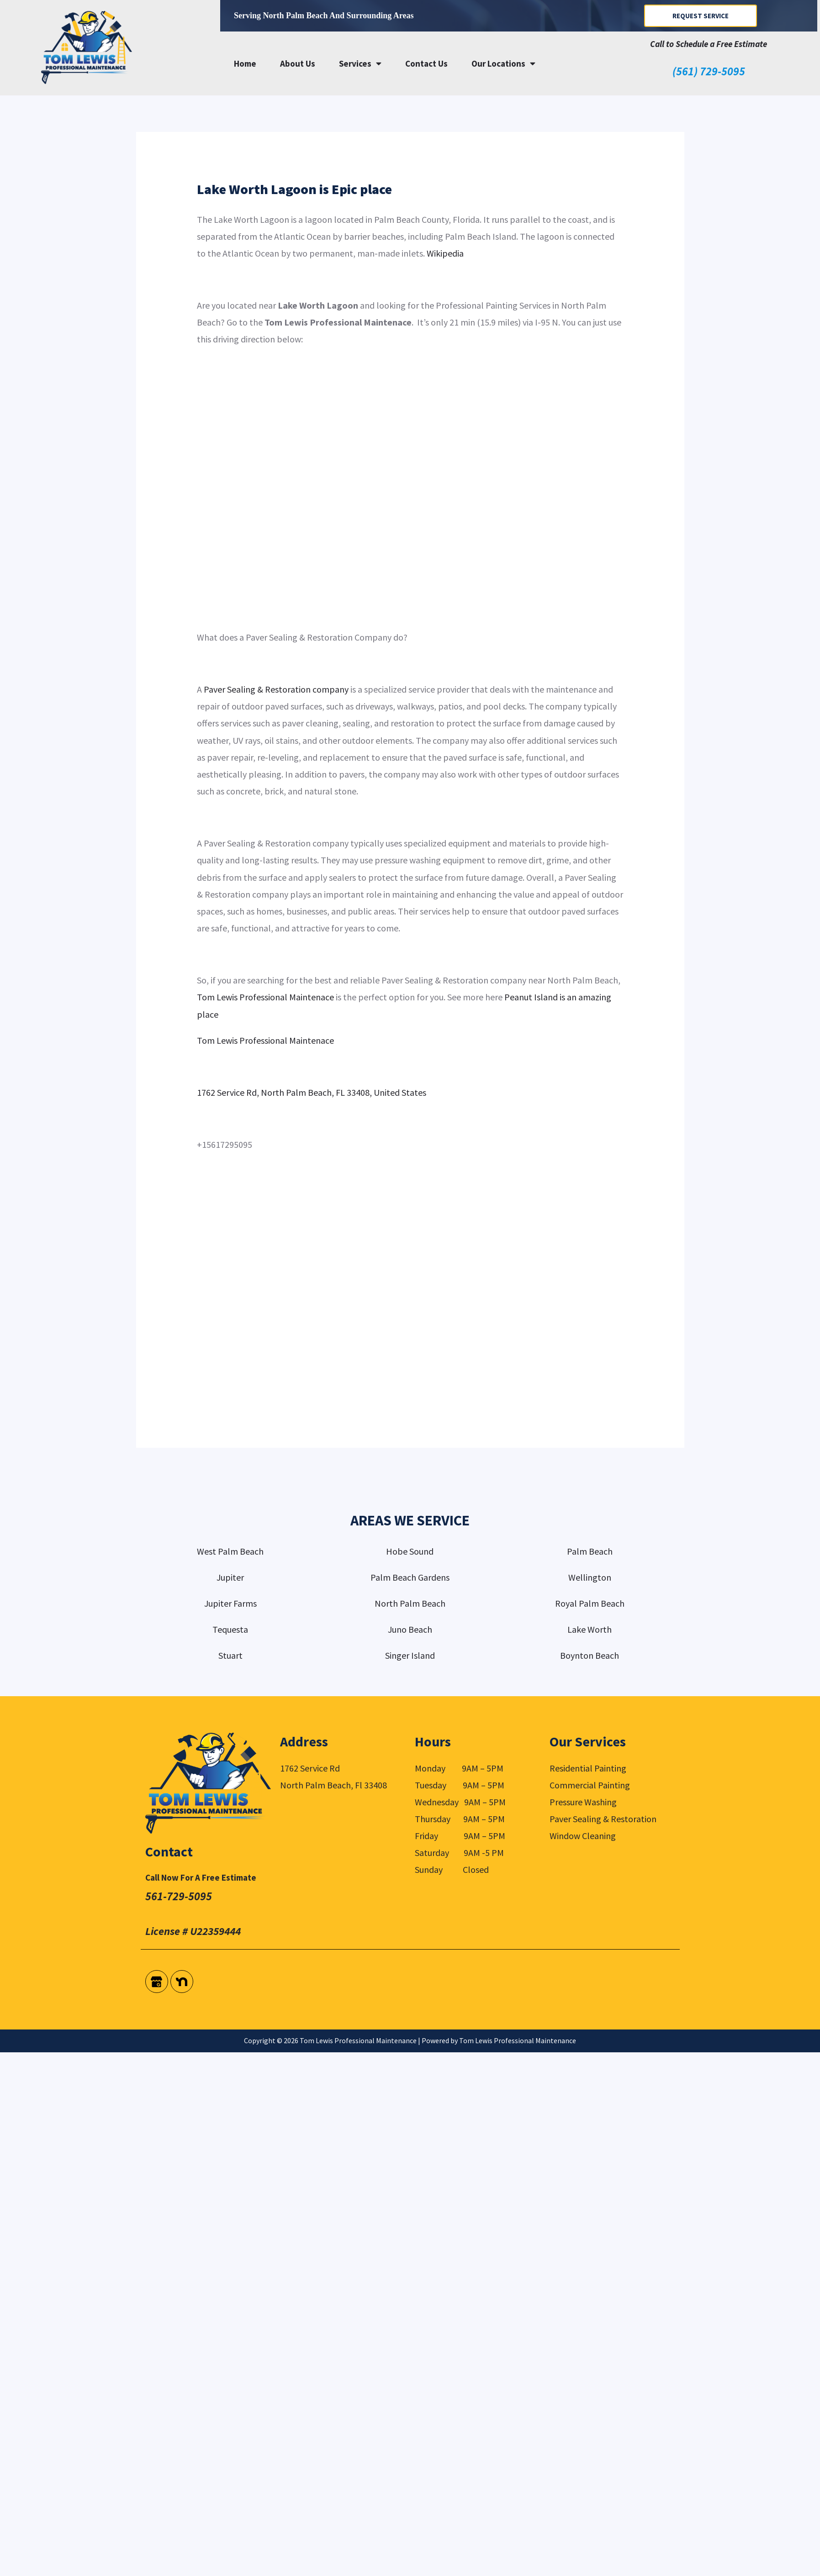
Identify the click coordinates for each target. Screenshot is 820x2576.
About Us (297, 63)
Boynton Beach (589, 1655)
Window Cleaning (583, 1835)
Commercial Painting (590, 1785)
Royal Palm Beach (589, 1603)
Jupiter (230, 1577)
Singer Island (410, 1655)
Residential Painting (588, 1768)
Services (360, 63)
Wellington (589, 1577)
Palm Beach (590, 1551)
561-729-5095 (178, 1896)
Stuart (230, 1655)
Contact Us (426, 63)
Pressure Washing (583, 1802)
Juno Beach (410, 1629)
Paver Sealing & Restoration (603, 1818)
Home (245, 63)
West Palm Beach (230, 1551)
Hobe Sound (410, 1551)
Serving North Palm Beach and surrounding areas (323, 15)
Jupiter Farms (230, 1603)
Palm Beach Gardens (410, 1577)
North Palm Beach (410, 1603)
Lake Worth (589, 1629)
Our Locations (503, 63)
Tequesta (230, 1629)
